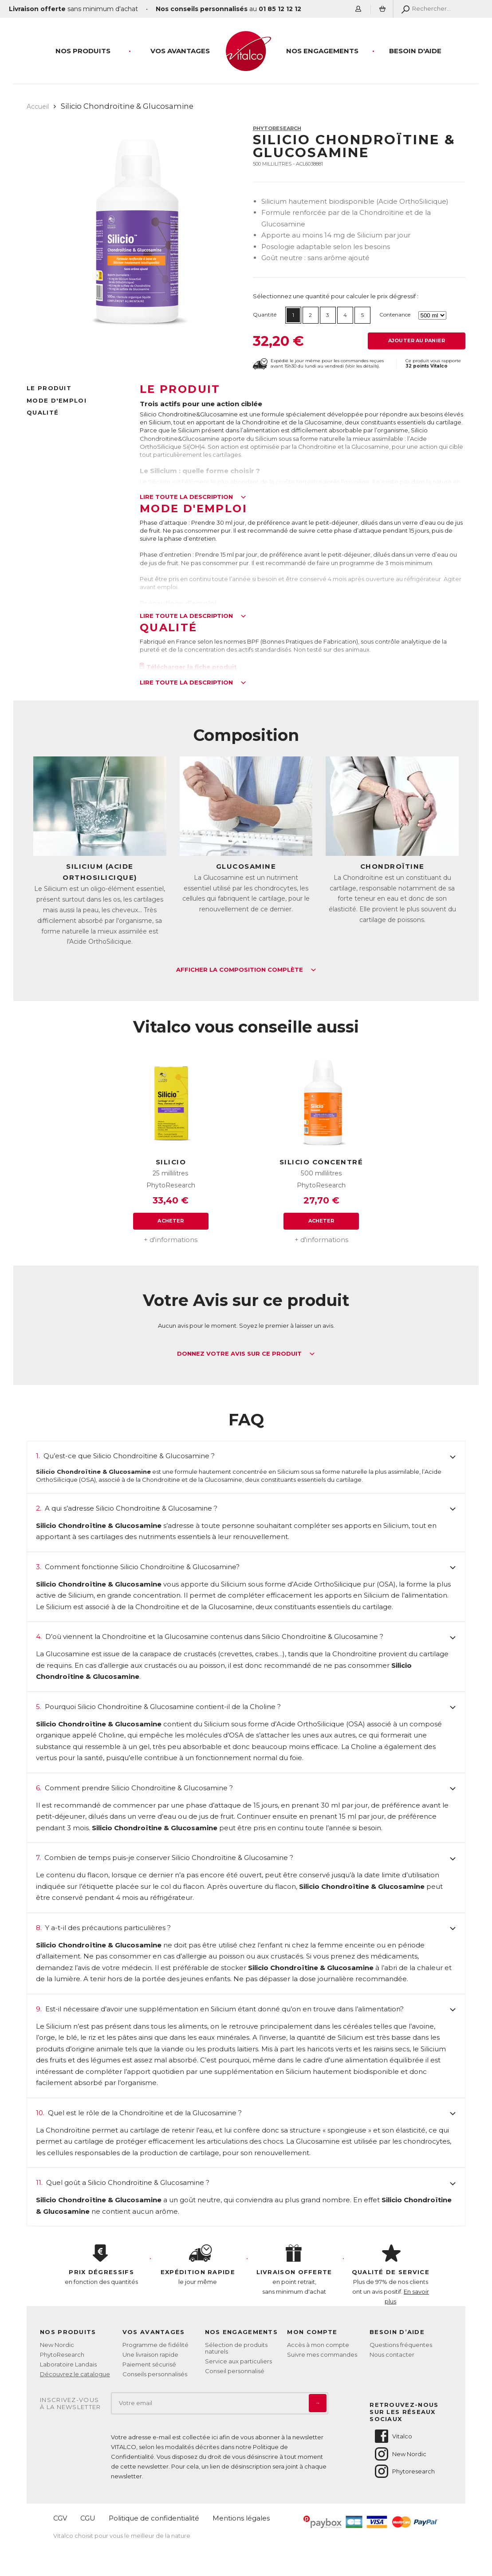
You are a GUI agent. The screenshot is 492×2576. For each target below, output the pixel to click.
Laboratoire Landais (68, 2364)
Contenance (394, 314)
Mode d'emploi (57, 400)
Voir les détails (362, 366)
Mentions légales (241, 2518)
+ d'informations (170, 1239)
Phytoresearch (404, 2471)
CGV (60, 2518)
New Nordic (57, 2344)
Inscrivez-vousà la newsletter (70, 2403)
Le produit (49, 388)
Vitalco (393, 2436)
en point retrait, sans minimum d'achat (294, 2269)
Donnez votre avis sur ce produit (246, 1354)
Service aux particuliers (238, 2361)
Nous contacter (392, 2354)
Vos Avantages (180, 51)
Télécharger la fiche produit (188, 666)
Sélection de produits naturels (236, 2348)
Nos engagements (322, 51)
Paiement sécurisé (149, 2364)
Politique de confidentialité (154, 2518)
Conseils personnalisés (154, 2374)
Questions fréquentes (401, 2344)
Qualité (43, 412)
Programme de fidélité (155, 2344)
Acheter (170, 1221)
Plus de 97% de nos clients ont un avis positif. (390, 2274)
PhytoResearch (277, 128)
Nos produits (82, 51)
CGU (87, 2518)
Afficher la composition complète (246, 970)
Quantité (264, 314)
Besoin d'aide (415, 51)
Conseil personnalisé (234, 2370)
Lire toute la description (193, 497)
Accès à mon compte (318, 2344)
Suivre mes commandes (322, 2354)
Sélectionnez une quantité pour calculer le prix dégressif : (335, 296)
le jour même (197, 2264)
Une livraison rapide (150, 2354)
